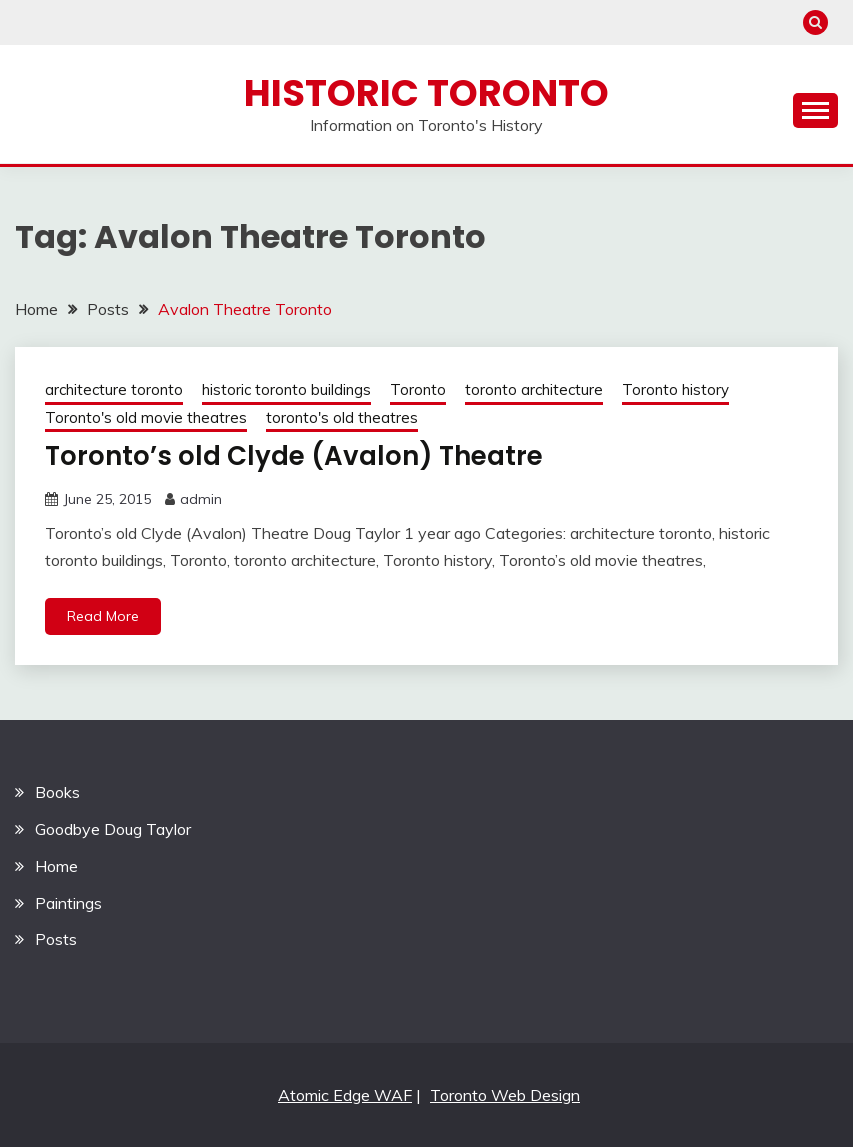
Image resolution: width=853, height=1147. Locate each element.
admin (201, 499)
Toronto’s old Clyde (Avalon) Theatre (294, 456)
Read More (103, 616)
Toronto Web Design (505, 1095)
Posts (56, 939)
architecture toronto (114, 389)
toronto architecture (534, 389)
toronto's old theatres (342, 417)
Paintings (68, 903)
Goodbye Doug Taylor (113, 829)
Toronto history (675, 389)
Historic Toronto (426, 93)
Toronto (418, 389)
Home (56, 866)
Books (57, 792)
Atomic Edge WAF (345, 1095)
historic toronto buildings (286, 389)
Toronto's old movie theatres (146, 417)
